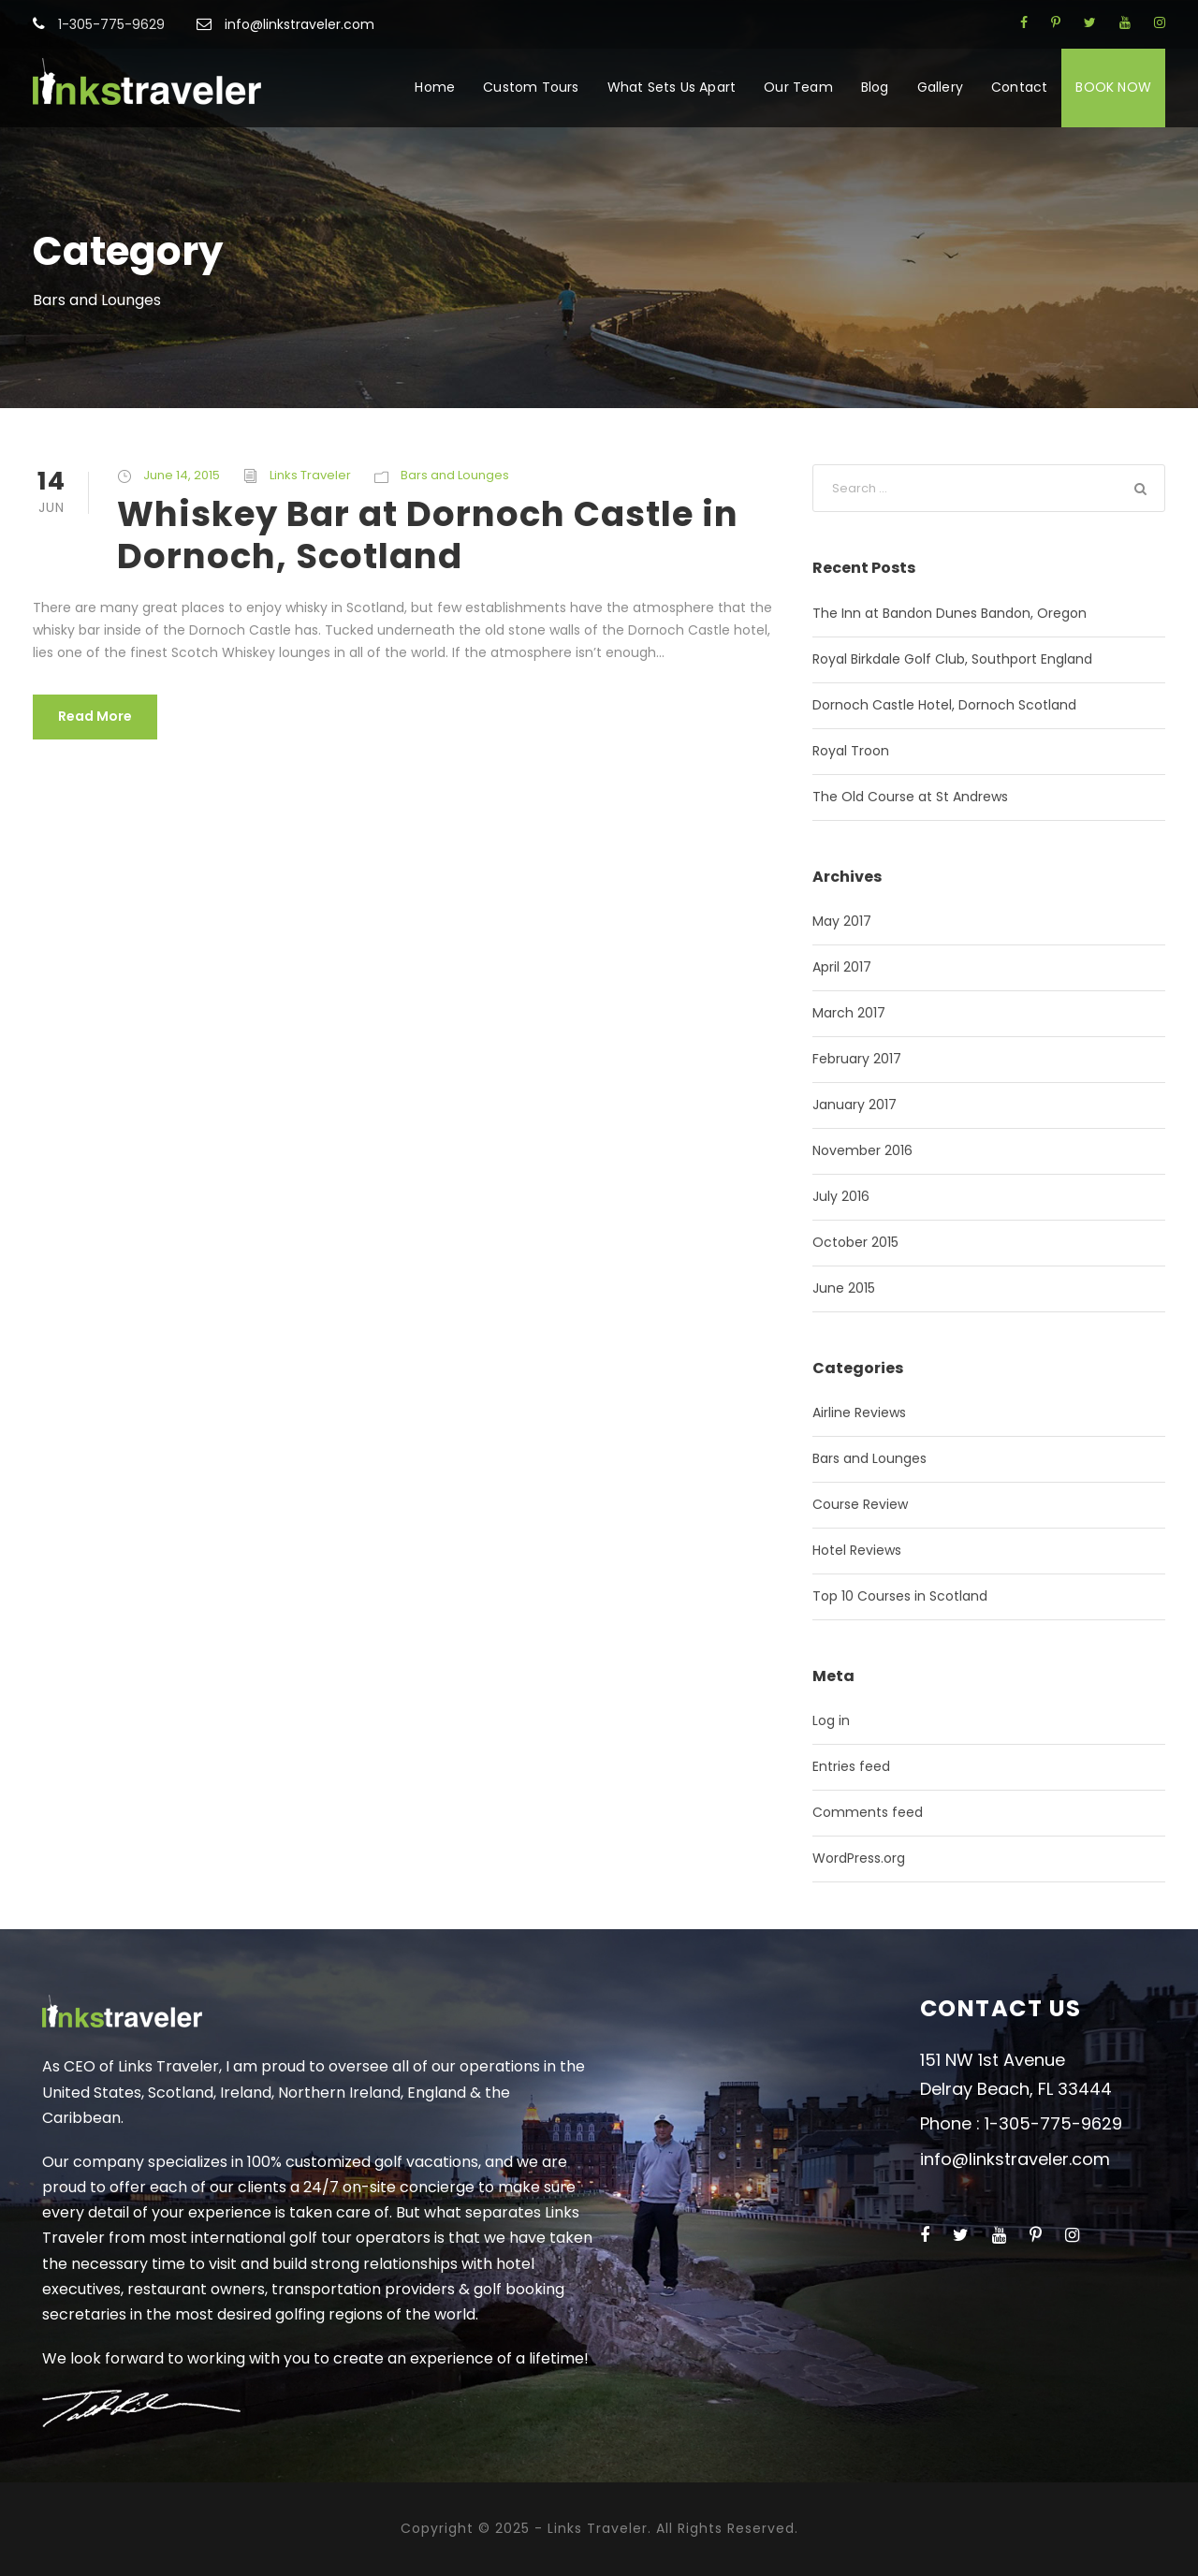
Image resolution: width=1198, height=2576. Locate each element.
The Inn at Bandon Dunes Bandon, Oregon (949, 613)
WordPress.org (858, 1858)
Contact (1019, 87)
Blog (875, 87)
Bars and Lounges (455, 475)
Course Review (860, 1504)
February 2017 (856, 1058)
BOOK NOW (1113, 87)
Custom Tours (530, 87)
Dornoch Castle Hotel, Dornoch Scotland (944, 704)
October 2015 (855, 1242)
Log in (831, 1720)
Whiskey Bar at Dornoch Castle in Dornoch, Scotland (427, 534)
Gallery (940, 87)
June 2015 (843, 1288)
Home (435, 87)
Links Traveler (310, 475)
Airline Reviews (859, 1412)
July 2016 (840, 1196)
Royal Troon (850, 750)
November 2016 (862, 1150)
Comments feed (867, 1812)
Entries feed (851, 1766)
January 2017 (854, 1104)
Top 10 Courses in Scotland (899, 1596)
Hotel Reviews (856, 1550)
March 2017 (848, 1012)
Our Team (798, 87)
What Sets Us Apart (672, 87)
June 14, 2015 (181, 475)
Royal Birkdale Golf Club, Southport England (952, 659)
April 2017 (841, 967)
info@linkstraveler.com (299, 24)
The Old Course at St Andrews (910, 796)
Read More (95, 716)
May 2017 (841, 921)
